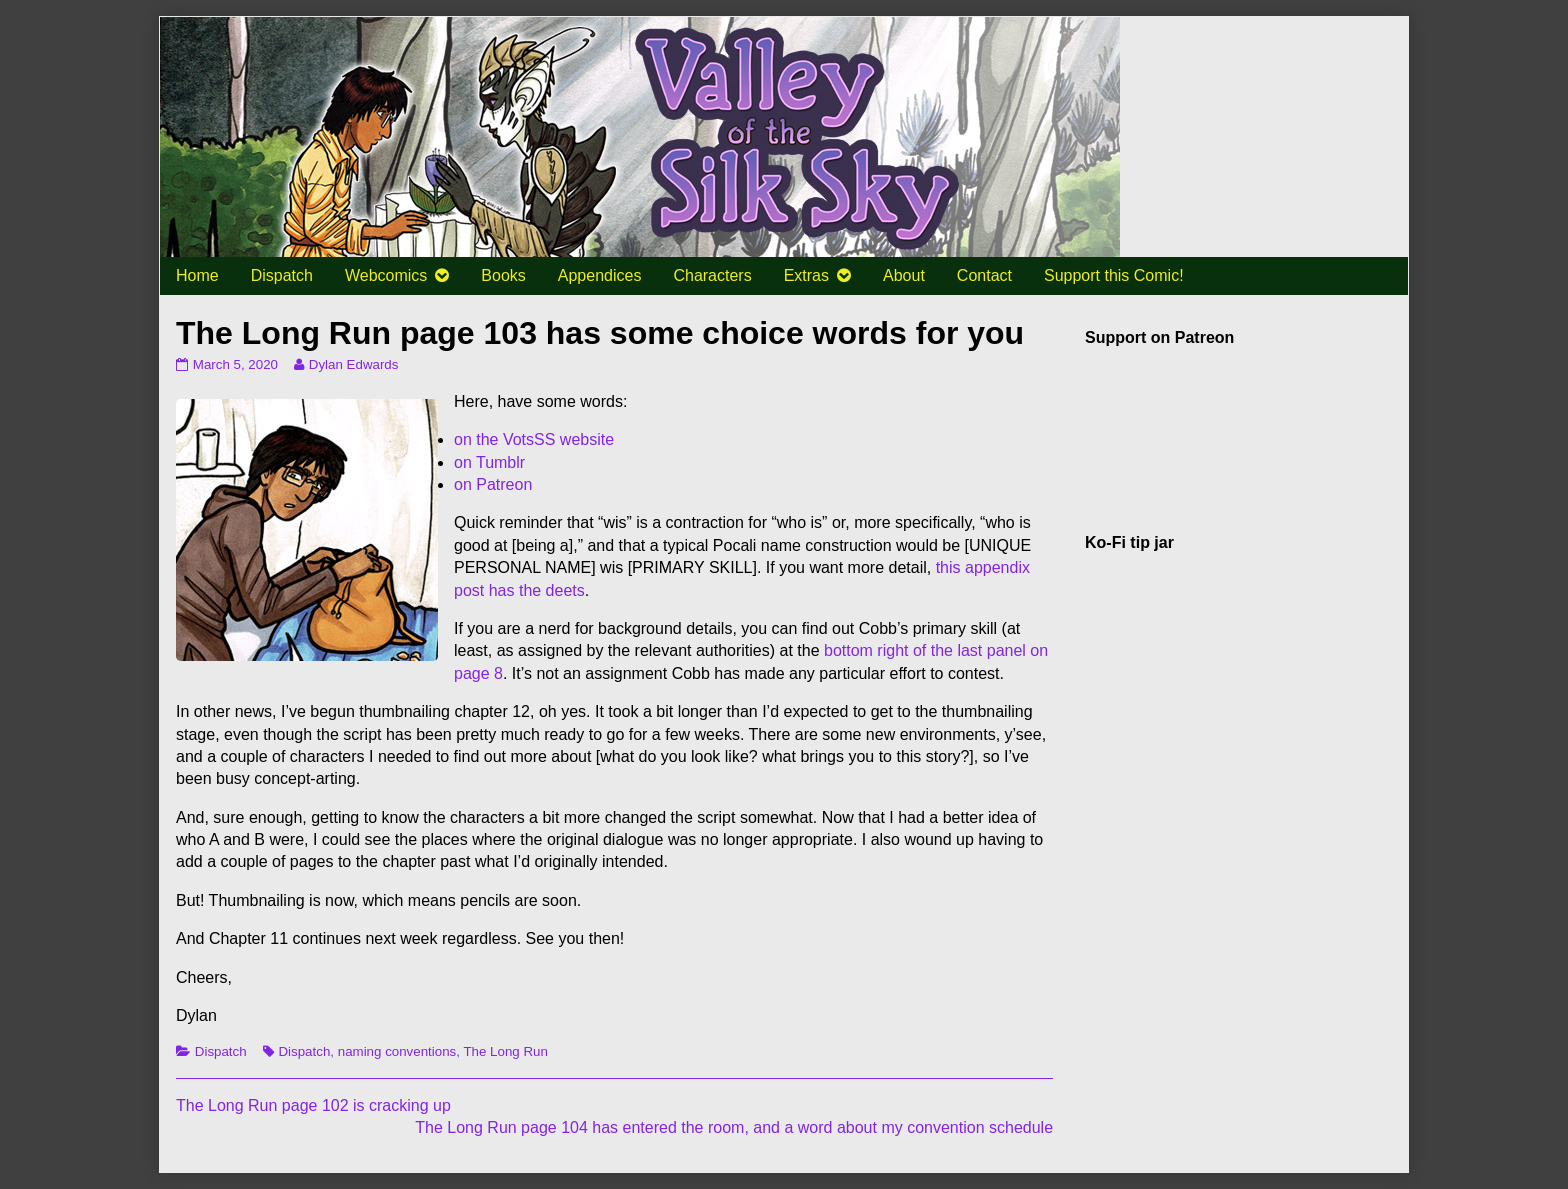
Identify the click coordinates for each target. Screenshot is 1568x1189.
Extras (806, 275)
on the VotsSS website (534, 439)
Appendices (600, 275)
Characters (712, 275)
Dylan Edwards (353, 364)
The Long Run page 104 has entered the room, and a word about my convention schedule (734, 1127)
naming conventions (397, 1051)
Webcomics (386, 275)
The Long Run (505, 1051)
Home (197, 275)
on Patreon (493, 484)
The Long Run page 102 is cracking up (313, 1105)
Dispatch (282, 275)
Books (503, 275)
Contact (984, 275)
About (904, 275)
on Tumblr (489, 462)
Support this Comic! (1114, 275)
